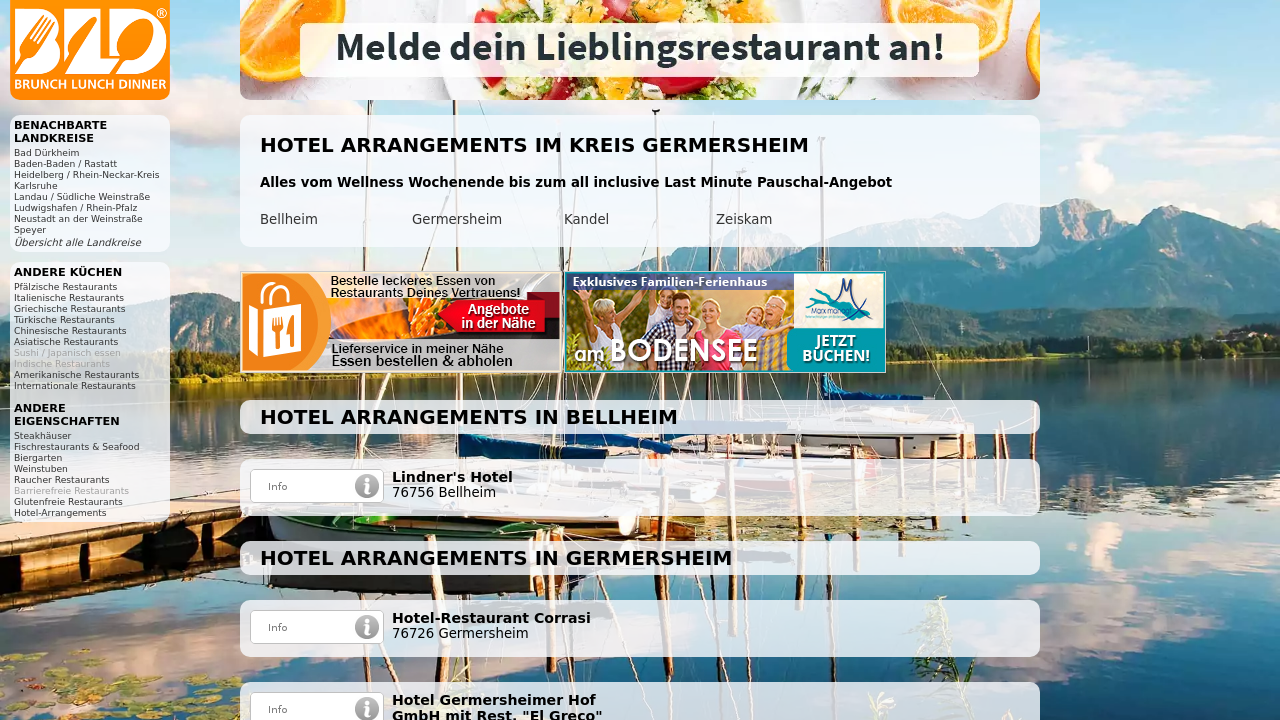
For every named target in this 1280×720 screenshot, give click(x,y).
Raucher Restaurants (62, 479)
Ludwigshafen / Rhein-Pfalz (75, 207)
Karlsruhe (36, 185)
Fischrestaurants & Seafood (77, 446)
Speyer (30, 229)
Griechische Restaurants (69, 308)
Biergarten (38, 457)
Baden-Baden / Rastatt (65, 163)
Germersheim (457, 219)
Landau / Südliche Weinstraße (82, 196)
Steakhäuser (42, 435)
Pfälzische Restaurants (65, 286)
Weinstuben (41, 468)
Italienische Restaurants (69, 297)
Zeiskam (744, 219)
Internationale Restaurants (75, 385)
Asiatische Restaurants (66, 341)
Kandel (586, 219)
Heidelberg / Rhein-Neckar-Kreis (87, 174)
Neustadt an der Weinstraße (78, 218)
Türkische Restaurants (64, 319)
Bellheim (289, 219)
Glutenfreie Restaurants (68, 501)
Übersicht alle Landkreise (77, 242)
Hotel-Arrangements (60, 512)
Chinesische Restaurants (70, 330)
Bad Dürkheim (46, 152)
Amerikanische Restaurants (76, 374)
